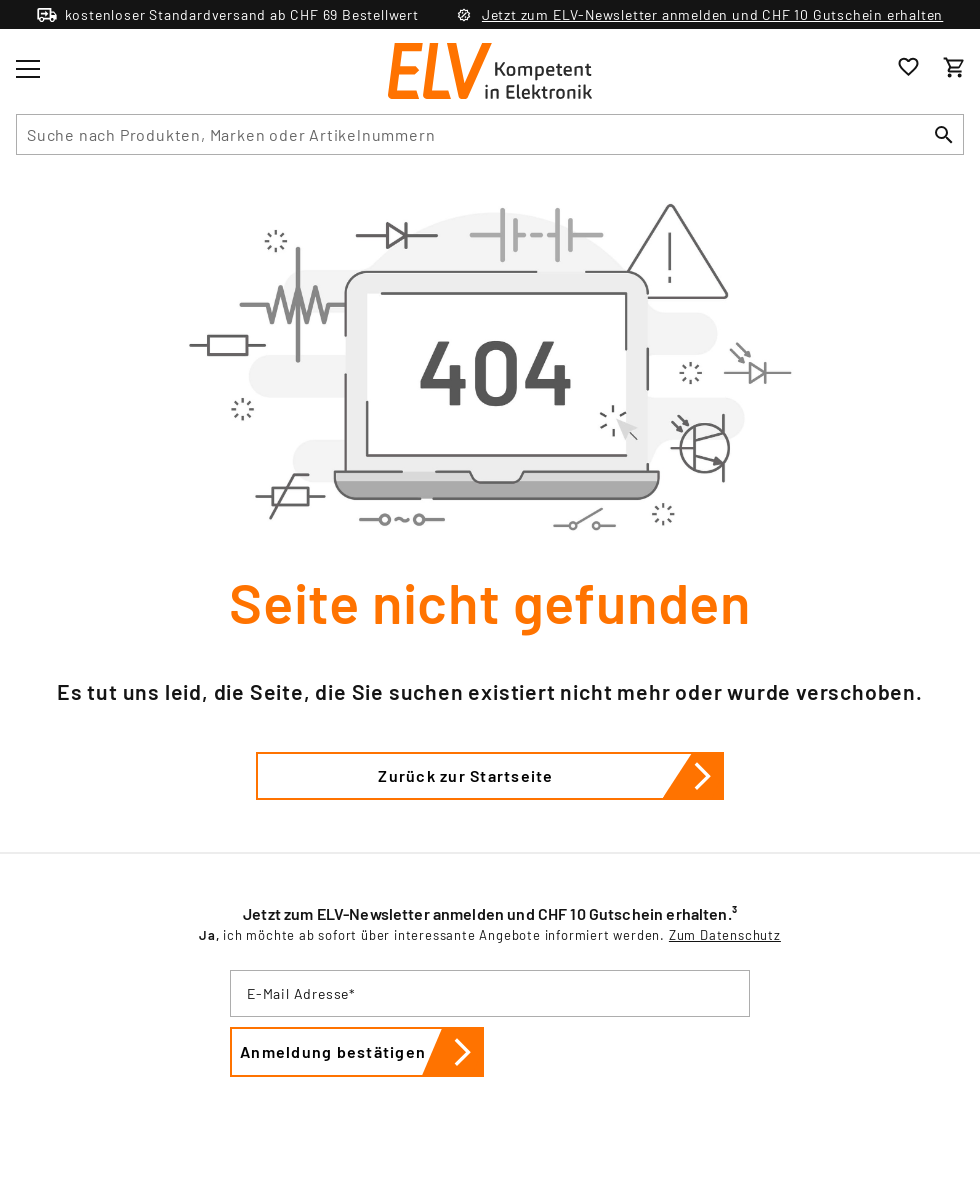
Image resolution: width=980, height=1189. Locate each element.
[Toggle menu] (28, 69)
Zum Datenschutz (725, 935)
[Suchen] (944, 134)
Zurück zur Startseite (551, 776)
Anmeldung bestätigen (362, 1052)
